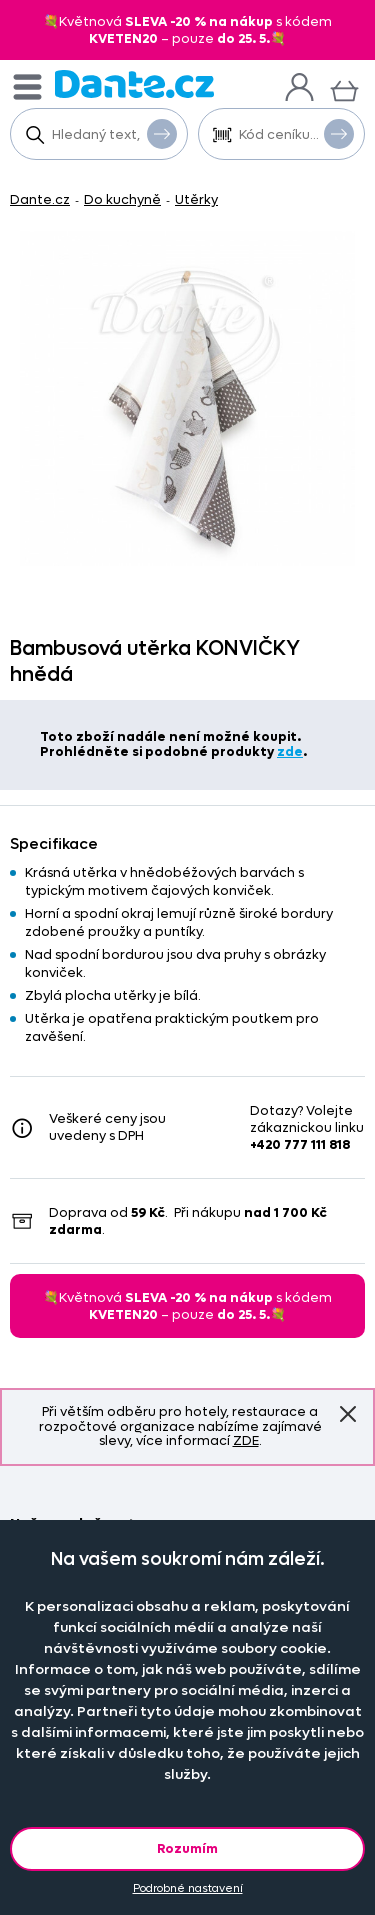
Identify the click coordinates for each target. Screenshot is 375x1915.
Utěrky (196, 199)
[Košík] (344, 88)
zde (290, 751)
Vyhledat (162, 133)
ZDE (246, 1440)
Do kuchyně (122, 199)
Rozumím (187, 1848)
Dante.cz (40, 199)
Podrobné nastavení (188, 1888)
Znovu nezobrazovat (348, 1414)
